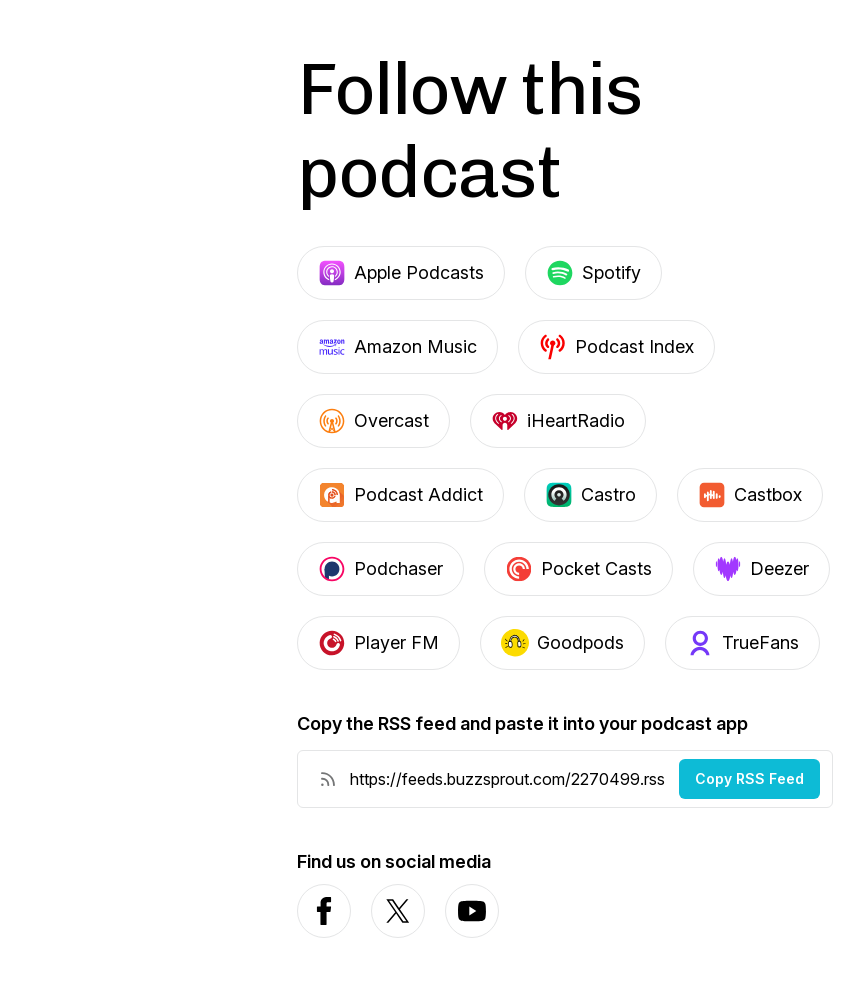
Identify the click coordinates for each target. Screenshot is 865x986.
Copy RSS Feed (749, 778)
